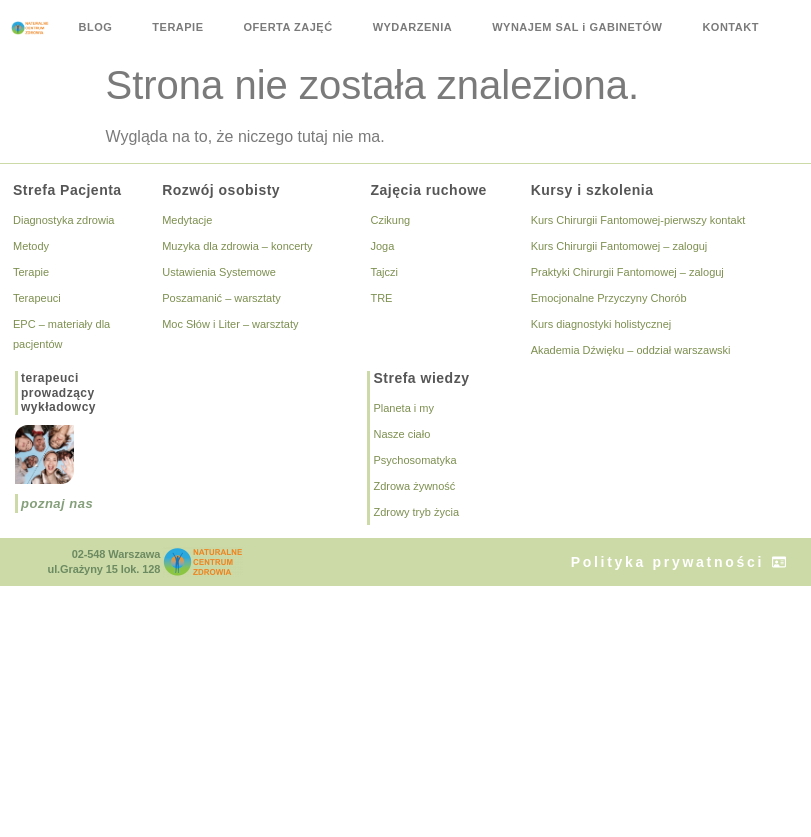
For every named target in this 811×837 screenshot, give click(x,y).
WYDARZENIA (413, 27)
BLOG (96, 27)
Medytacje (187, 220)
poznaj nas (57, 503)
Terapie (31, 272)
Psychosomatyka (414, 460)
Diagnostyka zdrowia (64, 220)
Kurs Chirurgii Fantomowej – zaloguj (619, 246)
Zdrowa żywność (414, 486)
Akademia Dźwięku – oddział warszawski (631, 350)
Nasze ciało (401, 434)
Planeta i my (403, 408)
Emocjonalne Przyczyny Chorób (609, 298)
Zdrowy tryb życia (416, 512)
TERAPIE (177, 27)
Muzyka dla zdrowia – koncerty (237, 246)
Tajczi (384, 272)
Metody (31, 246)
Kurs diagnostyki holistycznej (601, 324)
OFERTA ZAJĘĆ (288, 27)
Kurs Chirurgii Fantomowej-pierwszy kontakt (638, 220)
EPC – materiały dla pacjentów (61, 334)
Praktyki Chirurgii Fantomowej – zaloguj (627, 272)
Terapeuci (37, 298)
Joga (382, 246)
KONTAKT (730, 27)
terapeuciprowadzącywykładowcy (58, 392)
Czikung (390, 220)
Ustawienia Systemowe (219, 272)
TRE (381, 298)
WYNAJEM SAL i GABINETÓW (577, 27)
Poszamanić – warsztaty (221, 298)
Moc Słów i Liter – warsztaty (230, 324)
